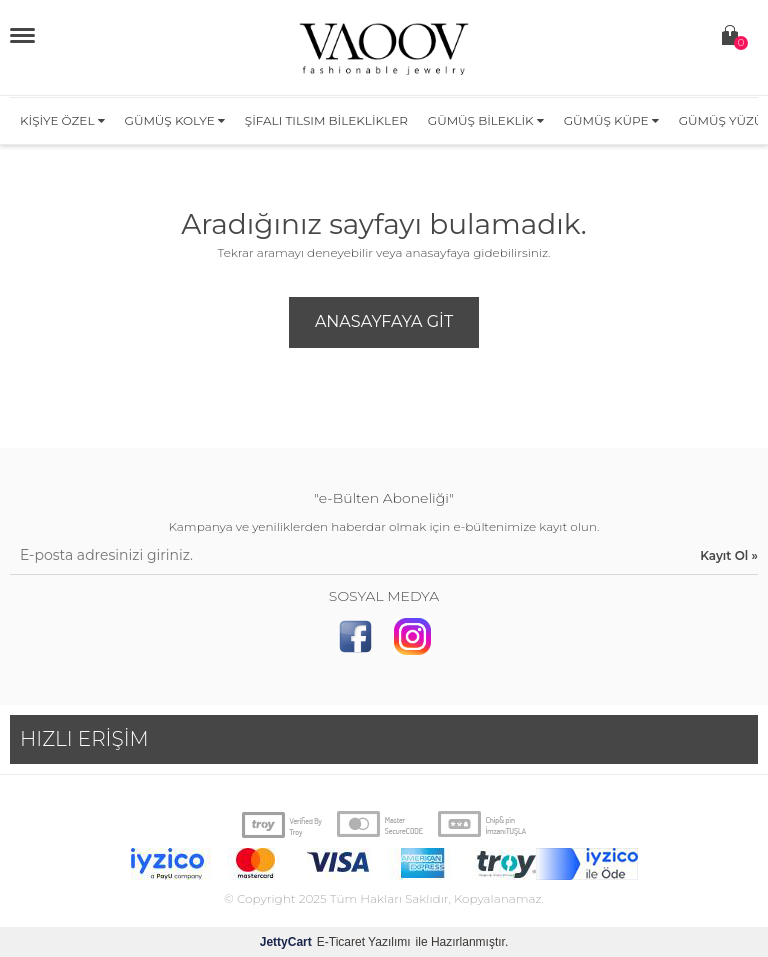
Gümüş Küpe (611, 120)
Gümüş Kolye (175, 120)
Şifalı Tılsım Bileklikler (326, 120)
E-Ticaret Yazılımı (335, 942)
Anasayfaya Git (384, 321)
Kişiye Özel (62, 120)
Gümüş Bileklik (486, 120)
